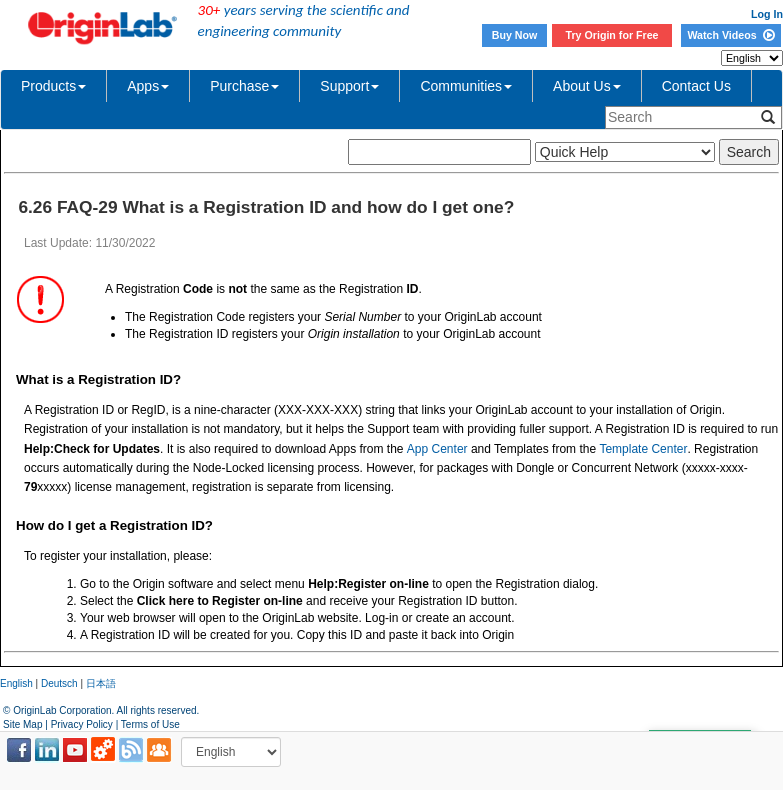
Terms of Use (150, 724)
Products (53, 86)
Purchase (244, 86)
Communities (466, 86)
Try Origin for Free (612, 35)
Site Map (22, 724)
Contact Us (696, 86)
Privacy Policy (82, 724)
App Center (437, 449)
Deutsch (59, 683)
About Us (587, 86)
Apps (148, 86)
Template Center (643, 449)
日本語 (101, 683)
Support (349, 86)
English (16, 683)
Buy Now (515, 35)
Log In (767, 14)
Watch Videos (730, 35)
